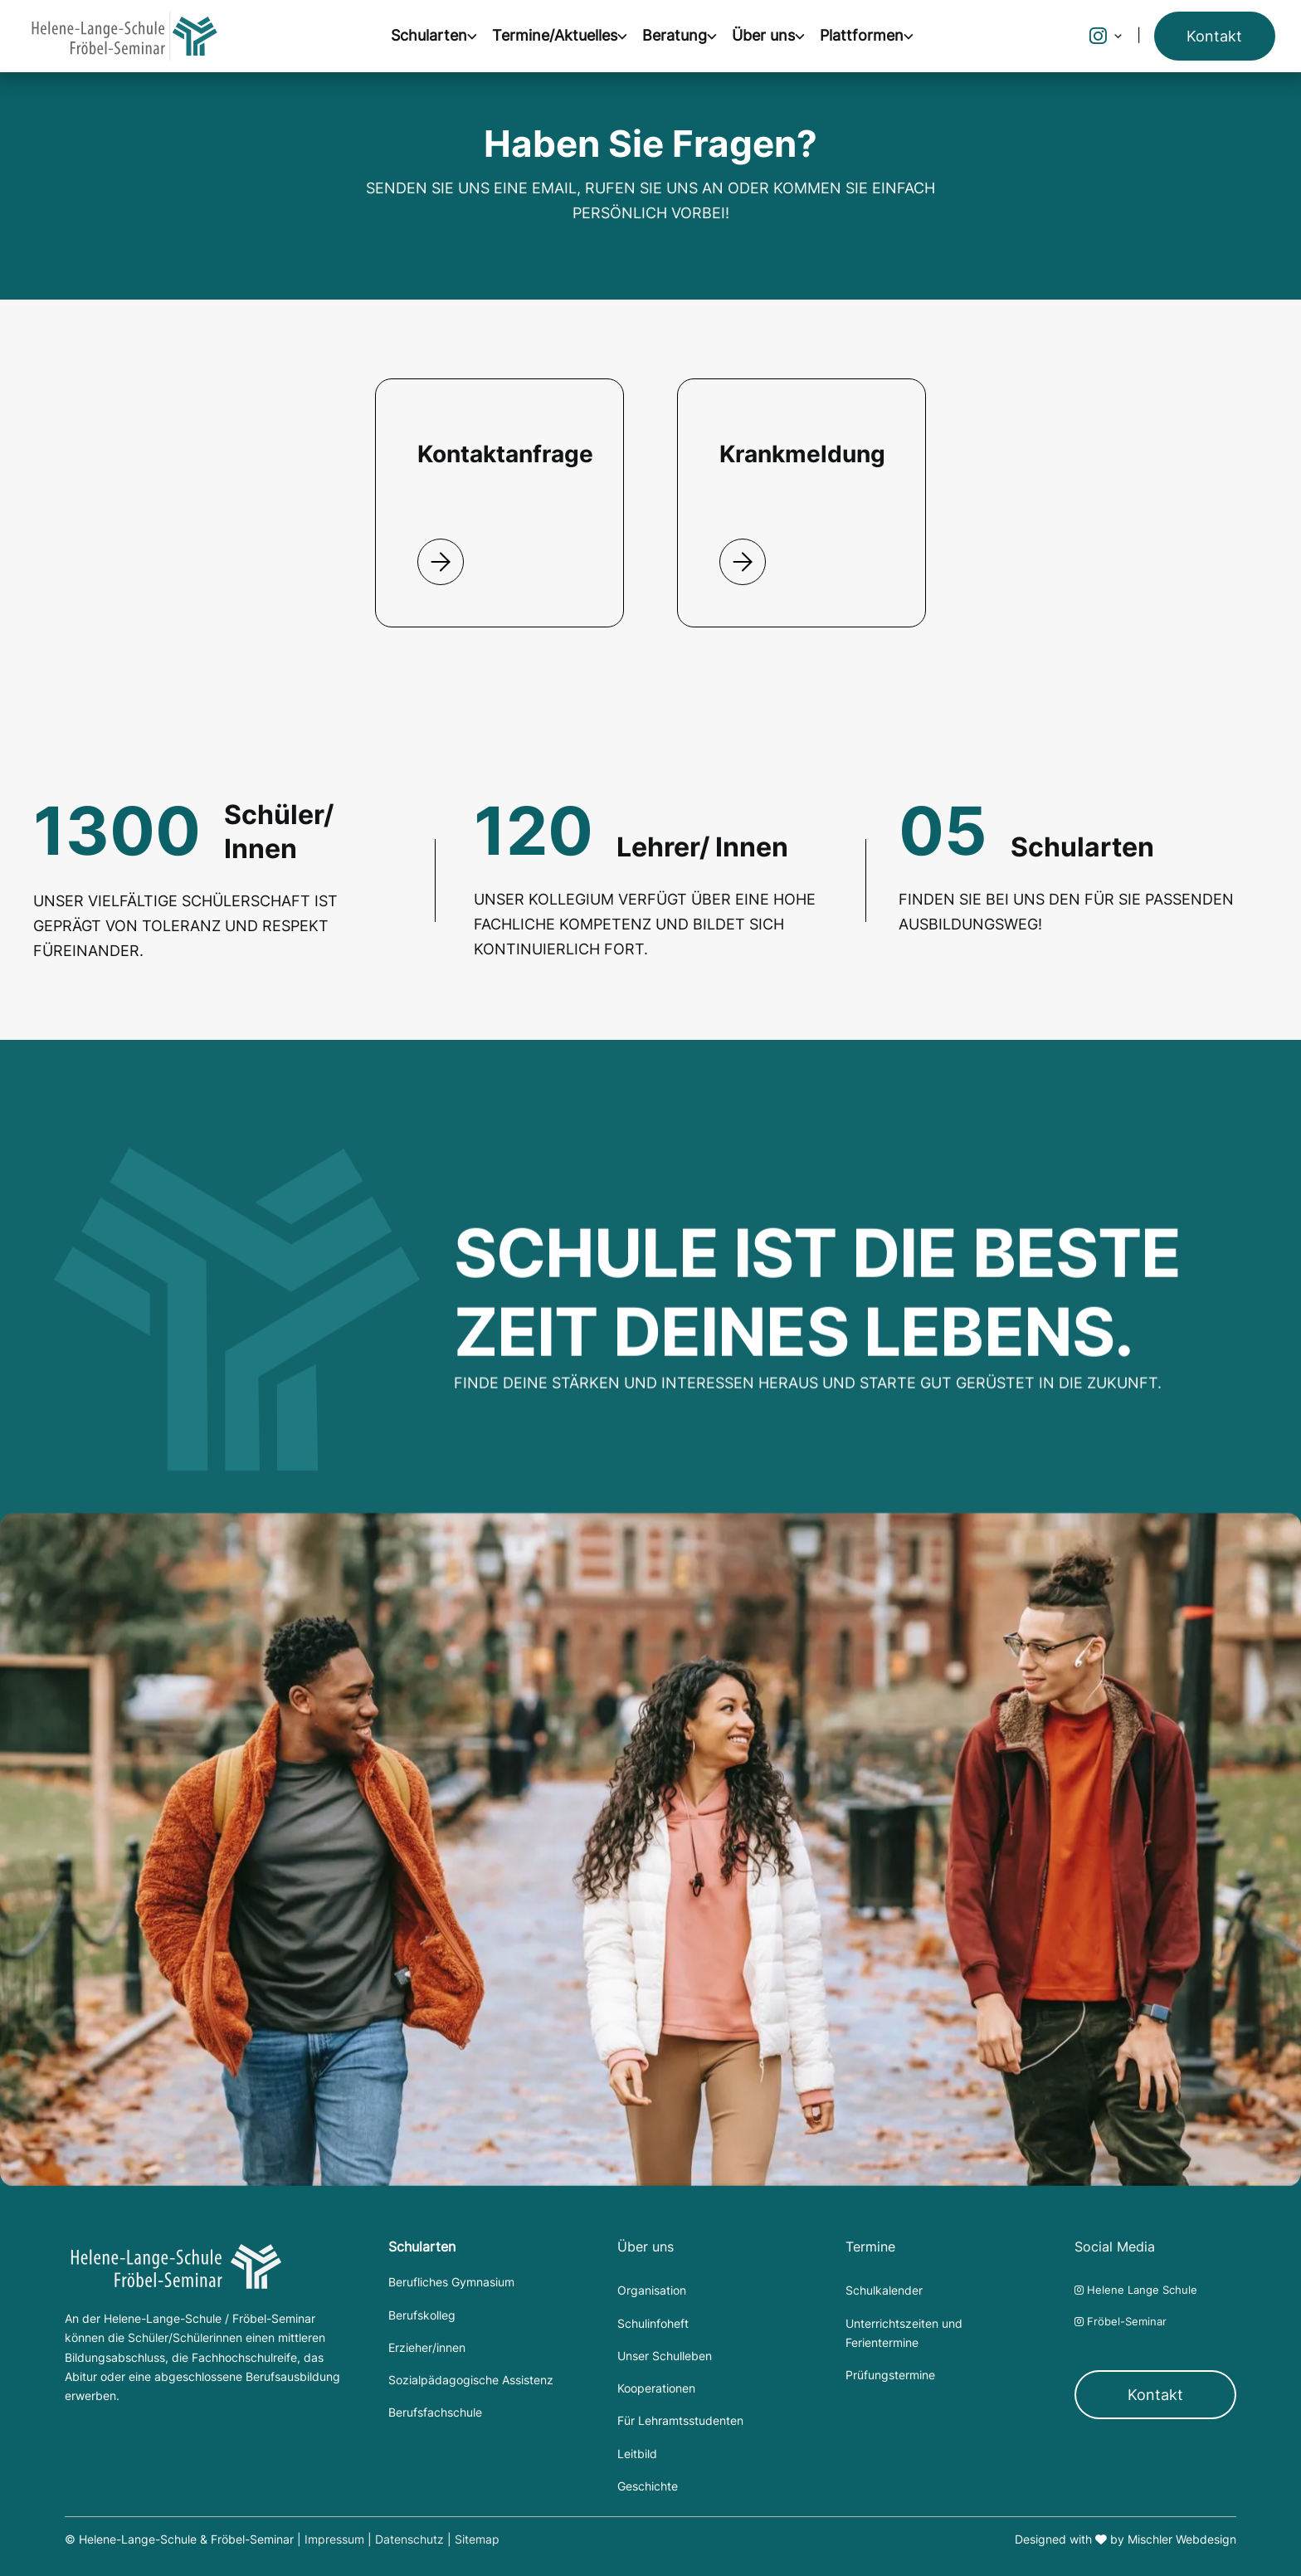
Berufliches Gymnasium (451, 2282)
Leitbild (637, 2454)
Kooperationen (656, 2388)
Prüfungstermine (890, 2375)
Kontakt (1155, 2394)
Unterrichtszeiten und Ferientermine (903, 2333)
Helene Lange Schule (1135, 2290)
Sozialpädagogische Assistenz (470, 2380)
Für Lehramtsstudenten (680, 2420)
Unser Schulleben (664, 2356)
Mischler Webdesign (1182, 2539)
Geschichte (647, 2486)
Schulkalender (884, 2290)
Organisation (651, 2290)
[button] (441, 36)
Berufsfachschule (435, 2412)
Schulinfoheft (653, 2323)
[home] (124, 36)
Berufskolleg (422, 2315)
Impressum (334, 2539)
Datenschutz (409, 2539)
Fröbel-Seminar (1120, 2321)
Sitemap (477, 2539)
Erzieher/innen (426, 2347)
